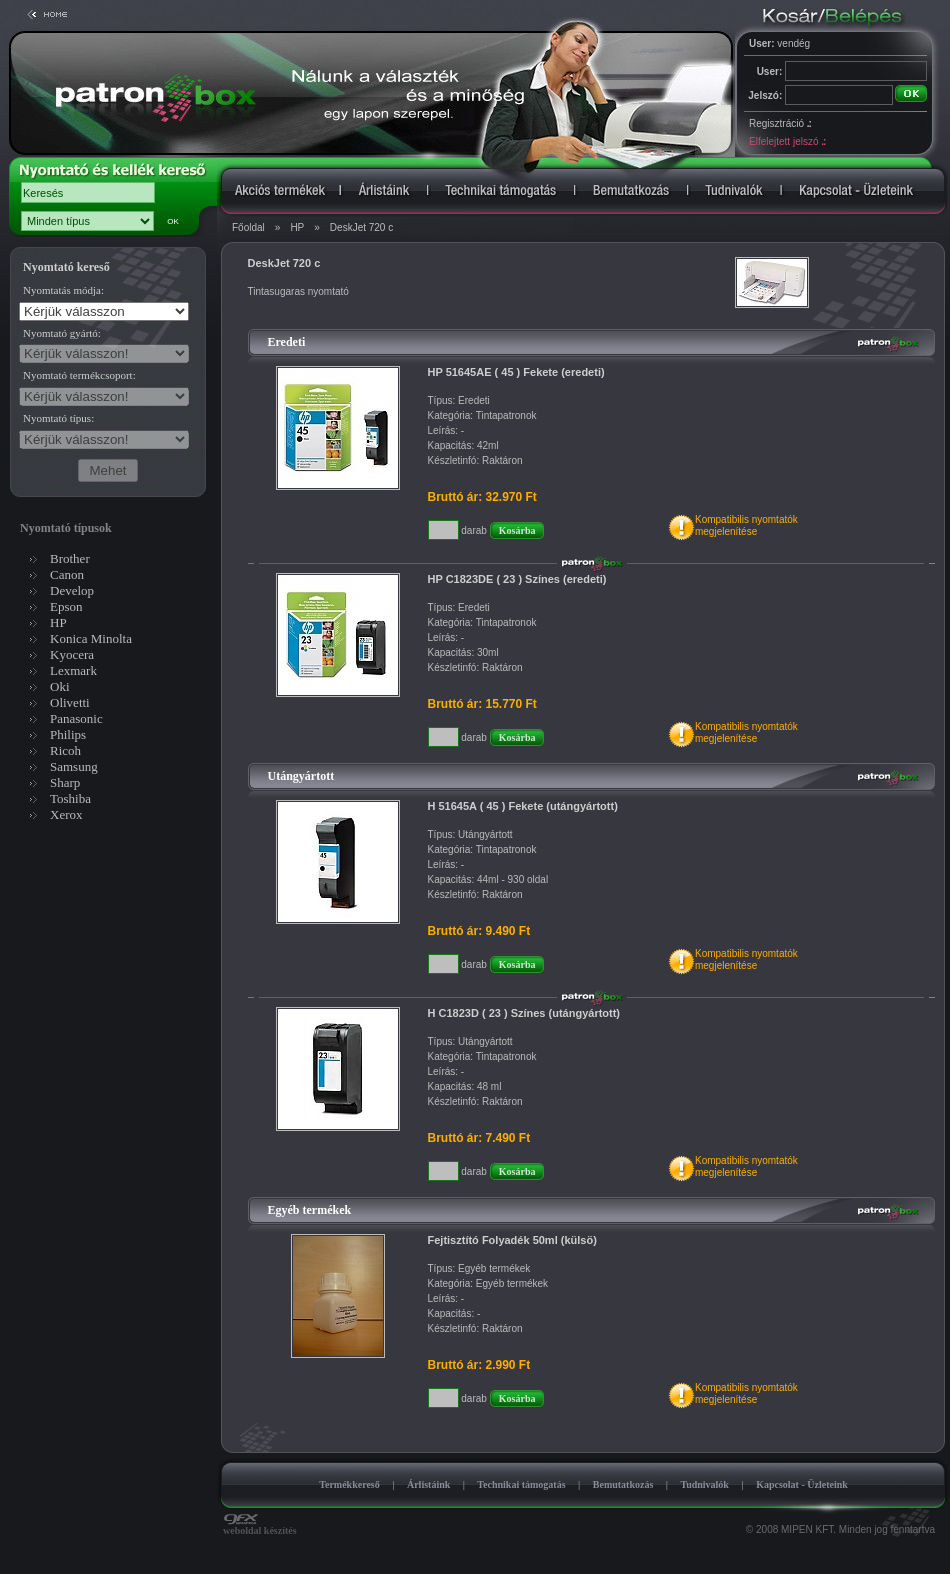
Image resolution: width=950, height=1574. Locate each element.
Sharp (65, 782)
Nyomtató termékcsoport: (79, 375)
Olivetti (70, 702)
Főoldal (248, 227)
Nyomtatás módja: (63, 290)
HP (297, 227)
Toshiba (70, 798)
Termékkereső (349, 1484)
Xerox (66, 814)
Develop (72, 590)
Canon (67, 574)
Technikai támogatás (521, 1484)
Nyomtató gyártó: (62, 333)
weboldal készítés (260, 1526)
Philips (68, 734)
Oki (60, 686)
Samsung (74, 766)
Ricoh (65, 750)
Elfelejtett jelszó (787, 141)
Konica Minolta (91, 638)
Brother (70, 558)
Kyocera (72, 654)
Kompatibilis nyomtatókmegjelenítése (746, 525)
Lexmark (73, 670)
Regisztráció (780, 123)
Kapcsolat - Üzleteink (802, 1484)
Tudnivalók (704, 1484)
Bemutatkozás (623, 1484)
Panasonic (76, 718)
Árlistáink (428, 1484)
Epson (66, 606)
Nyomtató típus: (58, 418)
